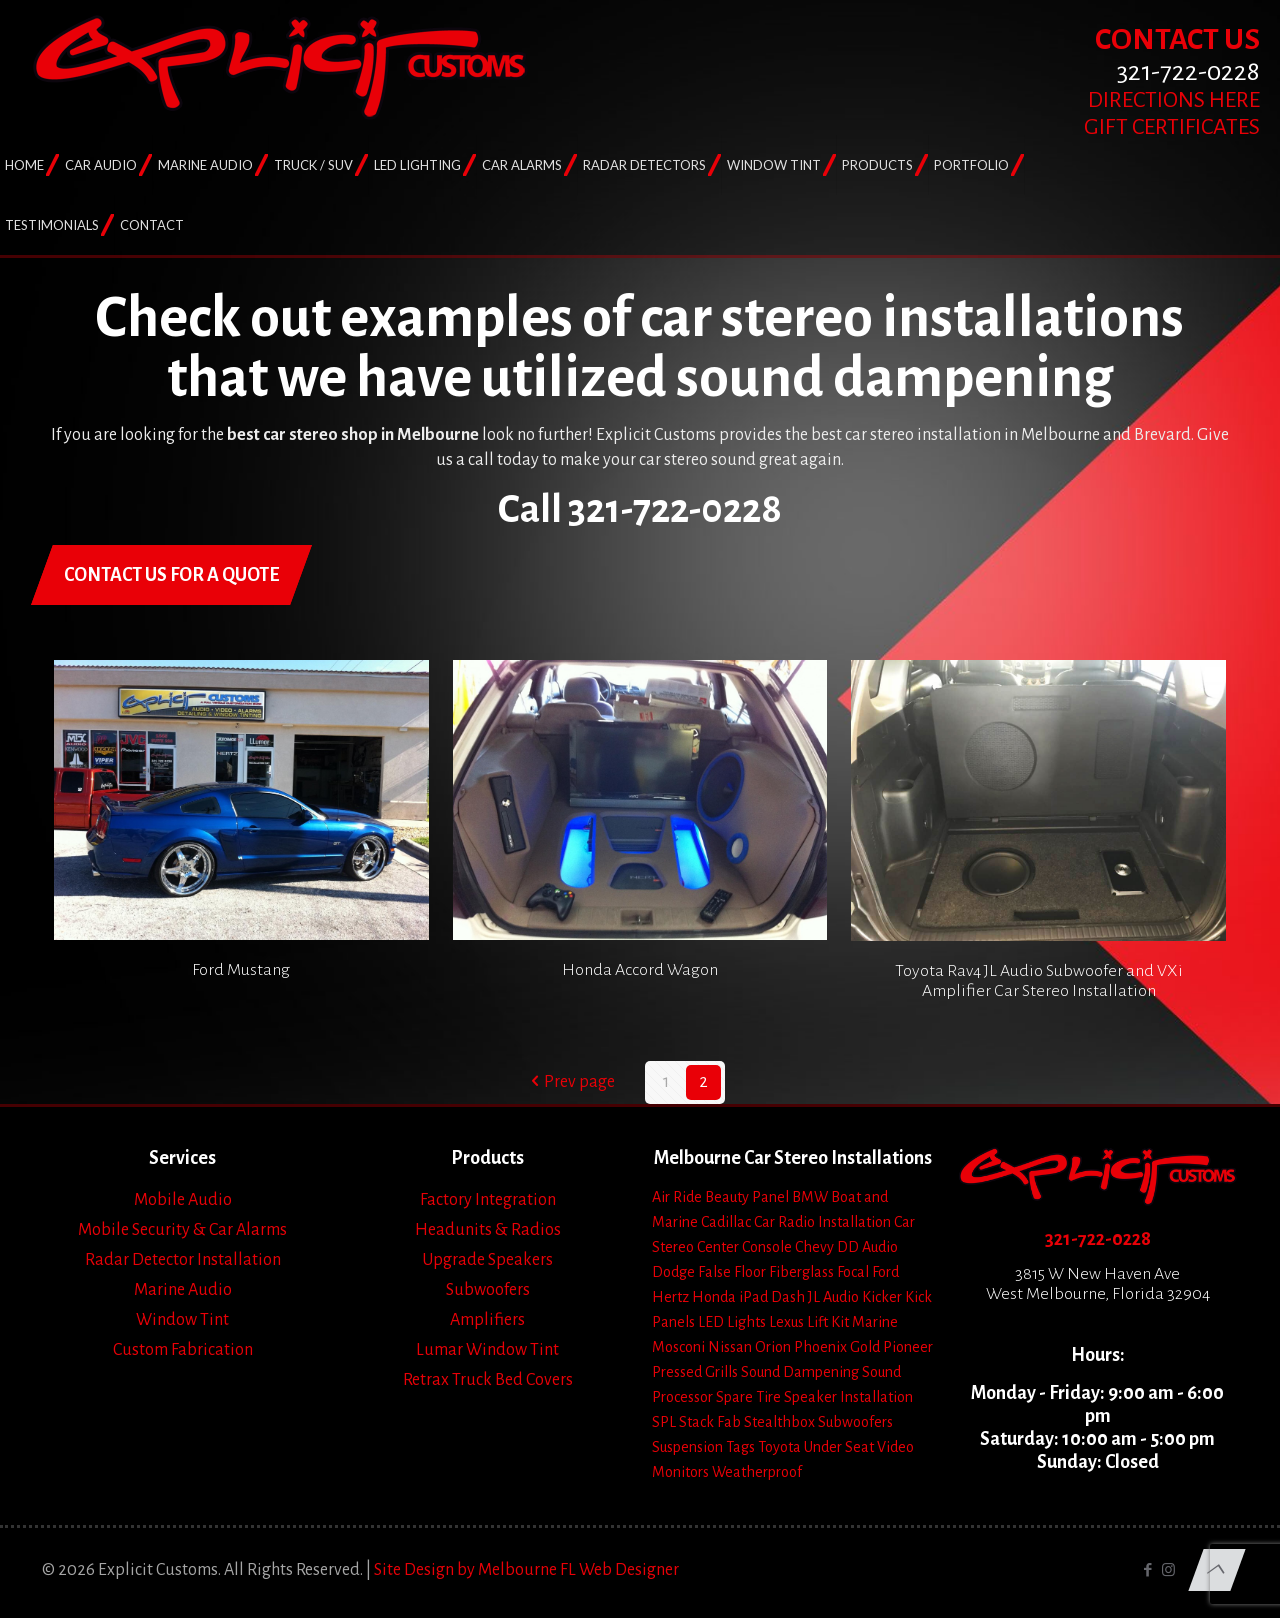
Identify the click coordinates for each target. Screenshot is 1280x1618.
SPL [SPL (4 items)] (664, 1422)
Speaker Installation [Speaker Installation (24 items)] (848, 1397)
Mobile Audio (183, 1200)
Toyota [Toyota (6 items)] (779, 1447)
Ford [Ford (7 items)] (885, 1272)
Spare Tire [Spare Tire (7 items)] (748, 1397)
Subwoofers (488, 1290)
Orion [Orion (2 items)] (773, 1347)
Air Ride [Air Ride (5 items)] (677, 1197)
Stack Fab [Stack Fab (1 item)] (710, 1422)
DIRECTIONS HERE (1174, 100)
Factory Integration (488, 1200)
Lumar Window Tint (487, 1350)
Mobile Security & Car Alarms (182, 1230)
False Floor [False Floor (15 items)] (732, 1272)
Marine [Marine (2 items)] (875, 1322)
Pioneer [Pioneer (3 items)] (908, 1347)
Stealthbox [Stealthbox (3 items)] (779, 1422)
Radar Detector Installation (183, 1260)
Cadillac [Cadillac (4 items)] (726, 1222)
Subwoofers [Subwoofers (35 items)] (855, 1422)
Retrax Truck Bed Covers (488, 1380)
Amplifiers (487, 1320)
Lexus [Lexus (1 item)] (786, 1322)
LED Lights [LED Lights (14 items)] (732, 1322)
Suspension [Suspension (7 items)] (687, 1447)
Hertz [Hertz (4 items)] (670, 1297)
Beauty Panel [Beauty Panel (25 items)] (747, 1197)
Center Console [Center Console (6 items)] (744, 1247)
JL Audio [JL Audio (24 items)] (833, 1297)
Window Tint (182, 1320)
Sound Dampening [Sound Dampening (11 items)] (800, 1372)
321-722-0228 (1098, 1239)
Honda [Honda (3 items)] (714, 1297)
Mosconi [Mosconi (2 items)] (678, 1347)
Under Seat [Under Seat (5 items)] (839, 1447)
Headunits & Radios (488, 1230)
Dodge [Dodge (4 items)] (673, 1272)
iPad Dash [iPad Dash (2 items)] (772, 1297)
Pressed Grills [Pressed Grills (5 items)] (695, 1372)
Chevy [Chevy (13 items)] (814, 1247)
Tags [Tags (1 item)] (740, 1447)
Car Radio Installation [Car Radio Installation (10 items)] (822, 1222)
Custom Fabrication (183, 1350)
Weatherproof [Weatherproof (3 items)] (757, 1472)
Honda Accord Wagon (640, 970)
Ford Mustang (241, 970)
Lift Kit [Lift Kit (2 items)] (828, 1322)
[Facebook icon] (1147, 1570)
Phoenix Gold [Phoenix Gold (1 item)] (837, 1347)
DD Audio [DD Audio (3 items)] (867, 1247)
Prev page (570, 1082)
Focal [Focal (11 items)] (853, 1272)
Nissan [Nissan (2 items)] (730, 1347)
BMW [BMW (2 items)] (810, 1197)
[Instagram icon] (1168, 1570)
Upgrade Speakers (487, 1260)
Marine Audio (183, 1290)
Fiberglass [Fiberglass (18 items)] (801, 1272)
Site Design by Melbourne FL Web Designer (526, 1570)
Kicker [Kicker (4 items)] (882, 1297)
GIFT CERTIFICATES (1172, 127)
